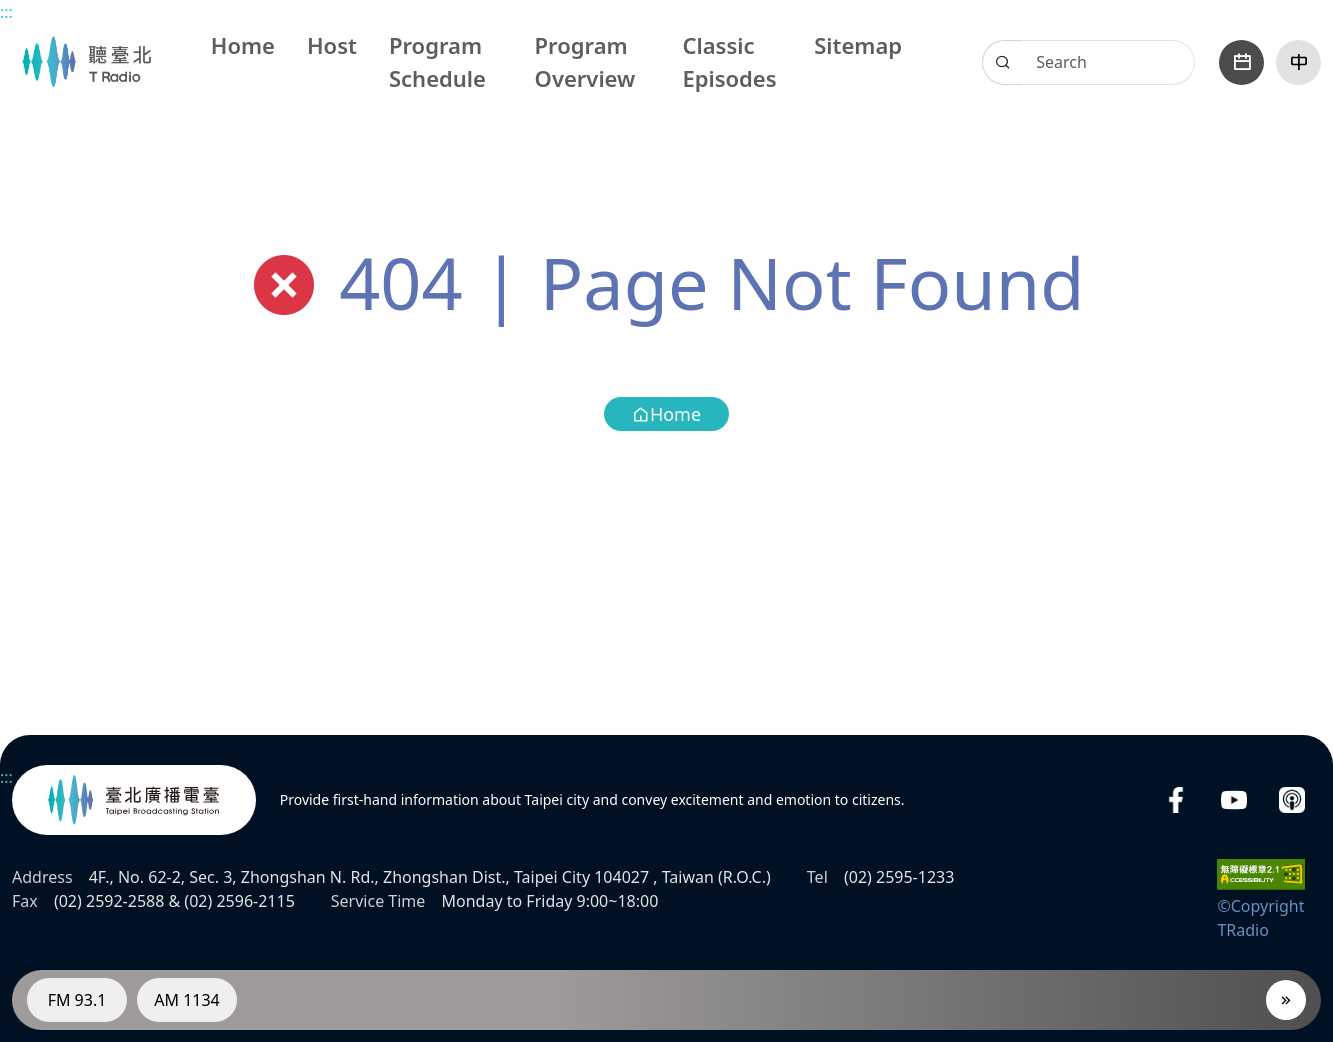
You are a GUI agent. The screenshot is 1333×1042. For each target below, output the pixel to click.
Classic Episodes (729, 61)
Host (332, 45)
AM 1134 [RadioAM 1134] (187, 1000)
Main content (10, 10)
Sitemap (858, 45)
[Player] (1286, 1000)
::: (6, 12)
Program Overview (585, 61)
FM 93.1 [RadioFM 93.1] (77, 1000)
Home (243, 45)
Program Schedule (437, 61)
